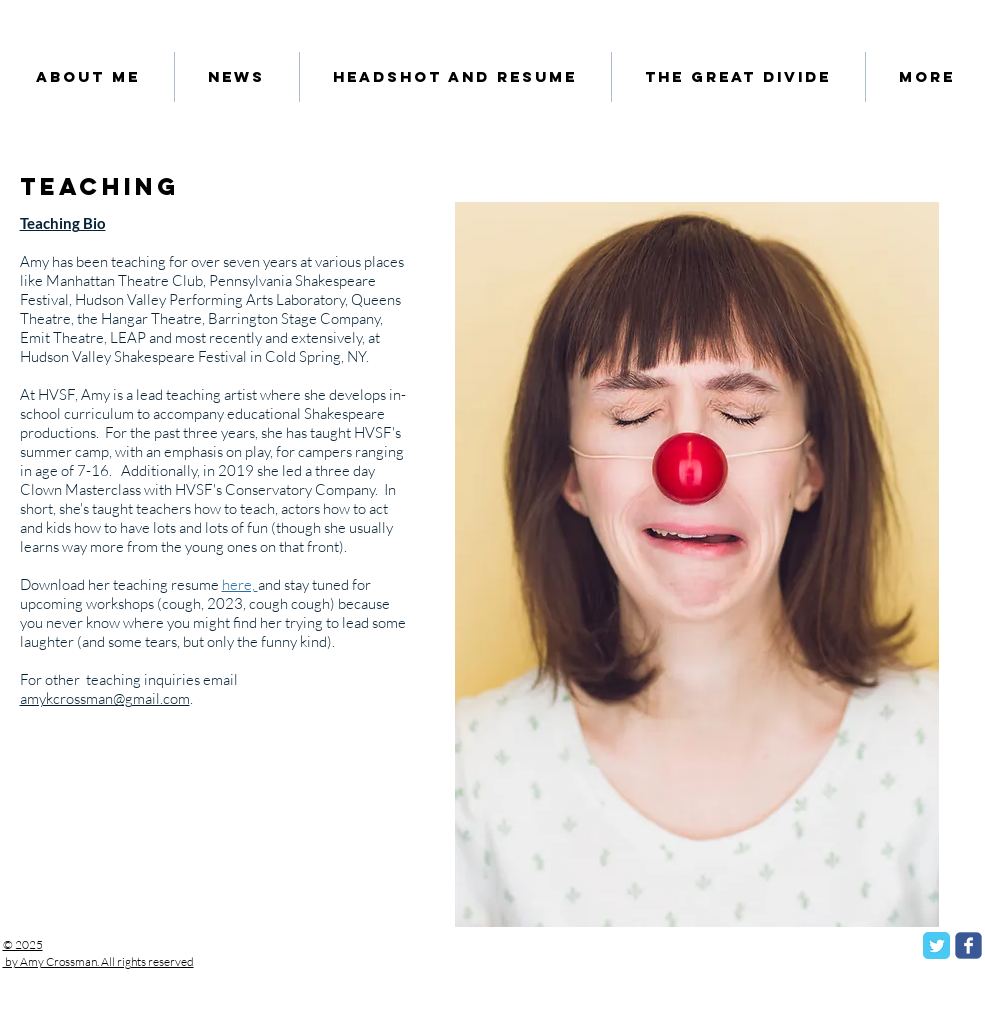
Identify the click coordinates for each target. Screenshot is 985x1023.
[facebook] (968, 945)
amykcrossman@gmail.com (105, 698)
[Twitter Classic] (936, 945)
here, (240, 584)
